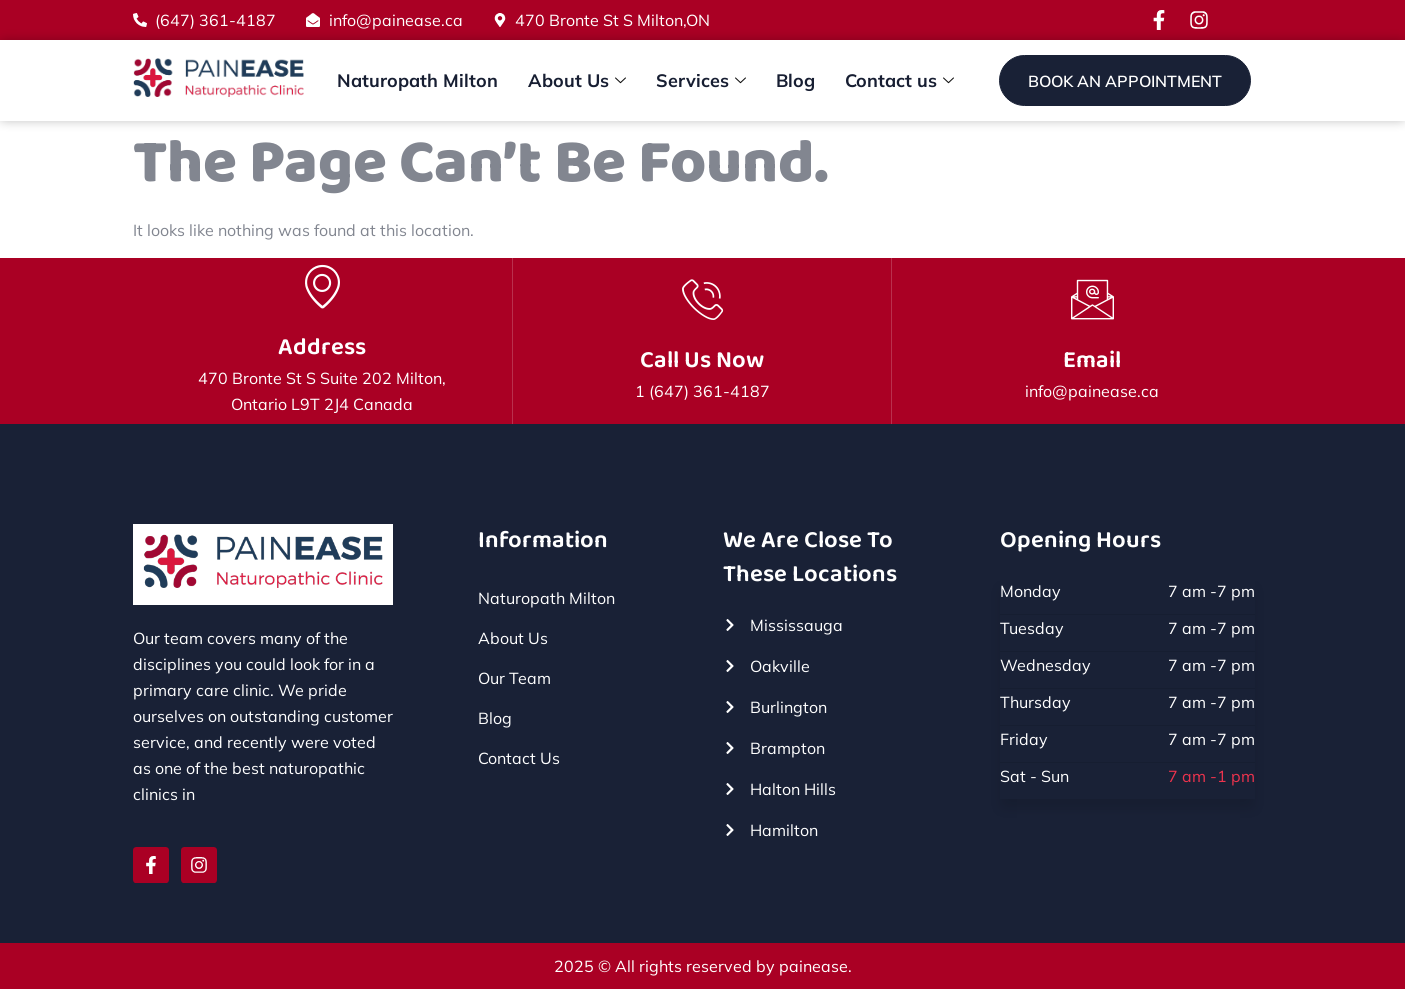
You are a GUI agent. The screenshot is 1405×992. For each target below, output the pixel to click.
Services (701, 80)
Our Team (514, 680)
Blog (795, 80)
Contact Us (519, 760)
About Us (577, 80)
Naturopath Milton (417, 80)
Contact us (899, 80)
